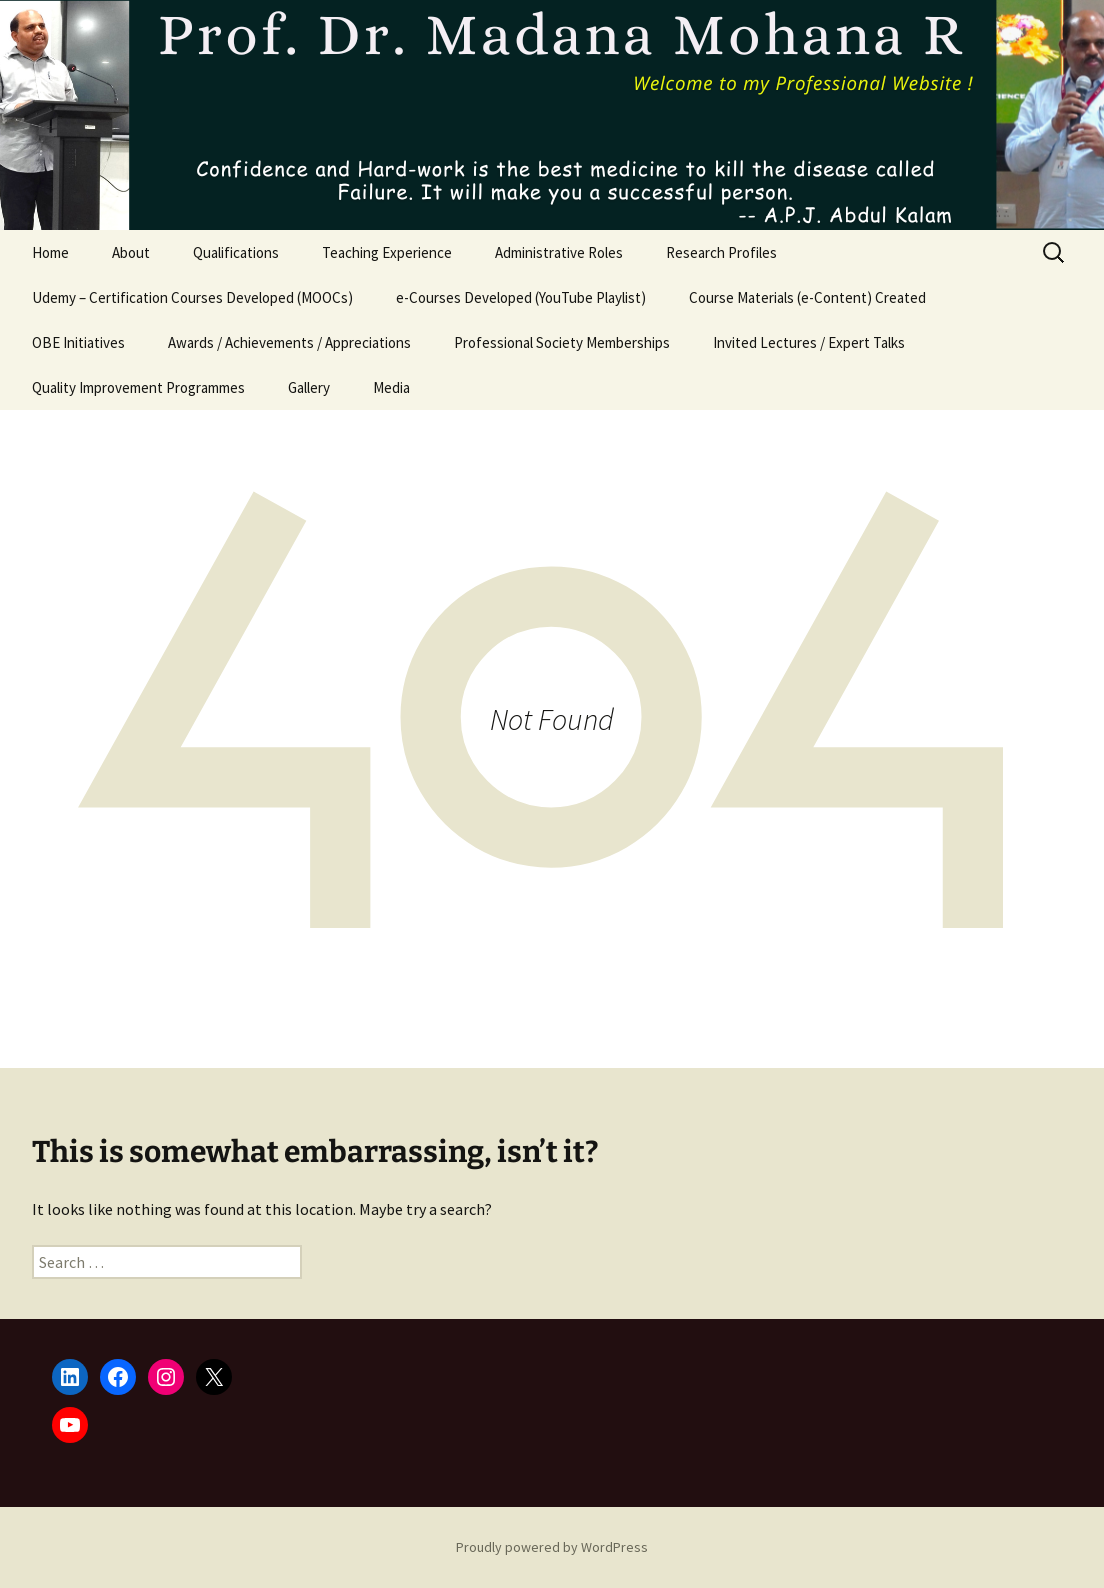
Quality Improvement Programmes (138, 387)
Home (50, 252)
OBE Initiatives (78, 342)
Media (391, 387)
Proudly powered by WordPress (552, 1547)
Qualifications (236, 252)
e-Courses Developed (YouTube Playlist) (521, 297)
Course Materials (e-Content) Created (807, 297)
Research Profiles (721, 252)
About (131, 252)
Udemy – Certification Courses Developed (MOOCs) (192, 297)
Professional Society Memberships (562, 342)
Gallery (309, 387)
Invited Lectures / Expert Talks (809, 342)
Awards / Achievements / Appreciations (289, 342)
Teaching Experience (387, 252)
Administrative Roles (559, 252)
